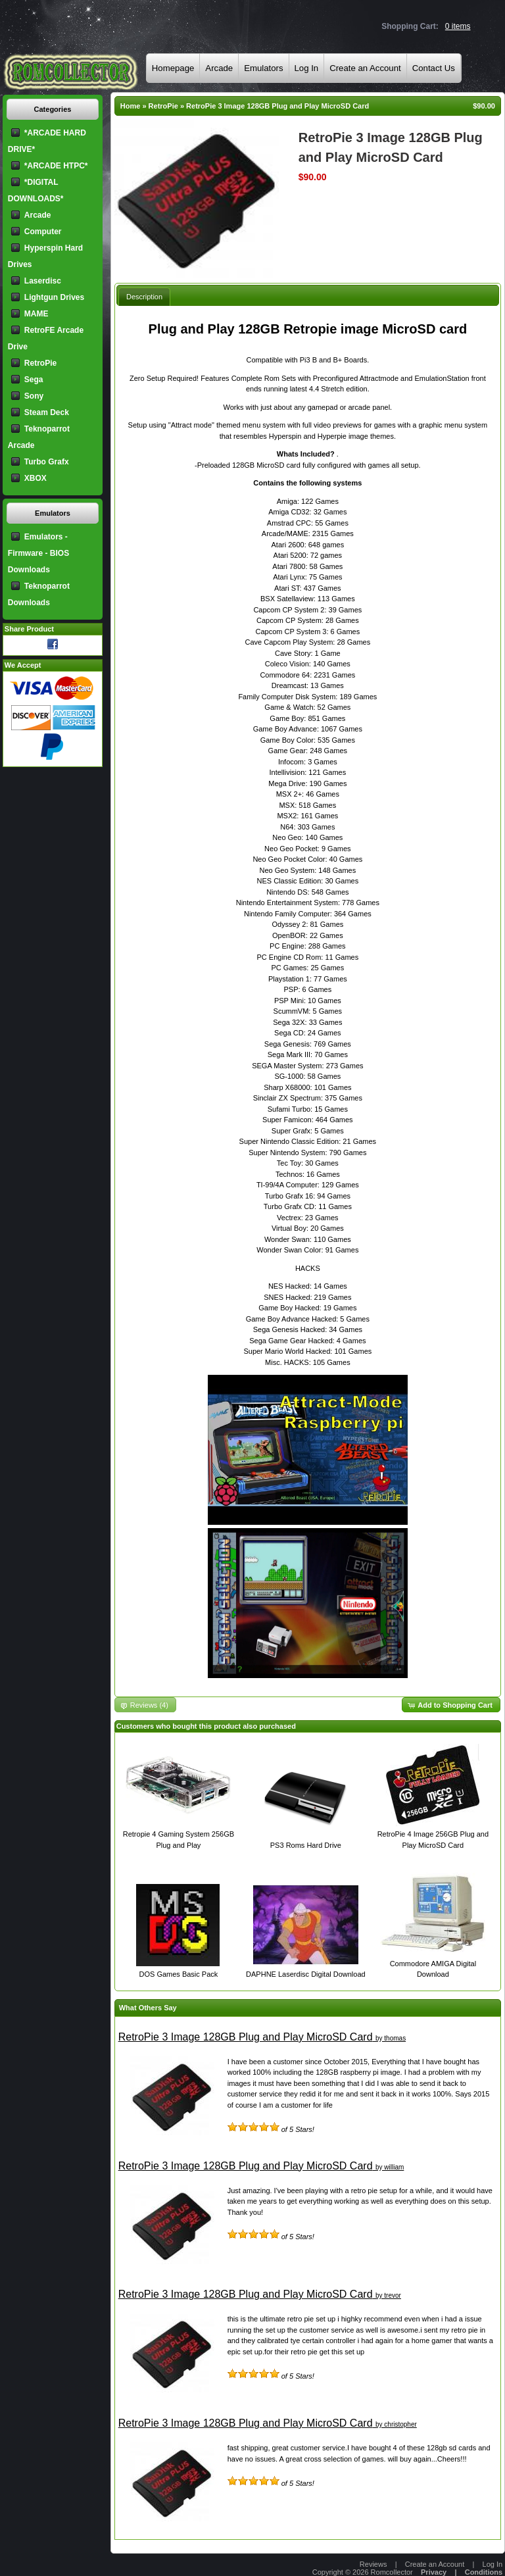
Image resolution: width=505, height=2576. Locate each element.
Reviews (373, 2564)
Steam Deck (46, 412)
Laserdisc (42, 280)
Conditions (483, 2572)
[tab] (144, 296)
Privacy (433, 2572)
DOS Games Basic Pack (178, 1974)
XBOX (35, 478)
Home (130, 106)
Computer (43, 231)
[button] (451, 1704)
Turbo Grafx (46, 461)
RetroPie (163, 106)
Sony (33, 396)
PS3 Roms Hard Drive (305, 1845)
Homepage (173, 68)
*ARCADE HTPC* (56, 165)
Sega (33, 379)
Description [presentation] (144, 297)
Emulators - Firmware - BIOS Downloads (38, 553)
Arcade (219, 68)
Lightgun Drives (54, 297)
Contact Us (433, 68)
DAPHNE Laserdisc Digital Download (306, 1974)
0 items (458, 26)
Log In (307, 68)
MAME (36, 313)
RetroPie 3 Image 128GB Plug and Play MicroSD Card (277, 106)
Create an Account (365, 68)
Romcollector (392, 2572)
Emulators (263, 68)
